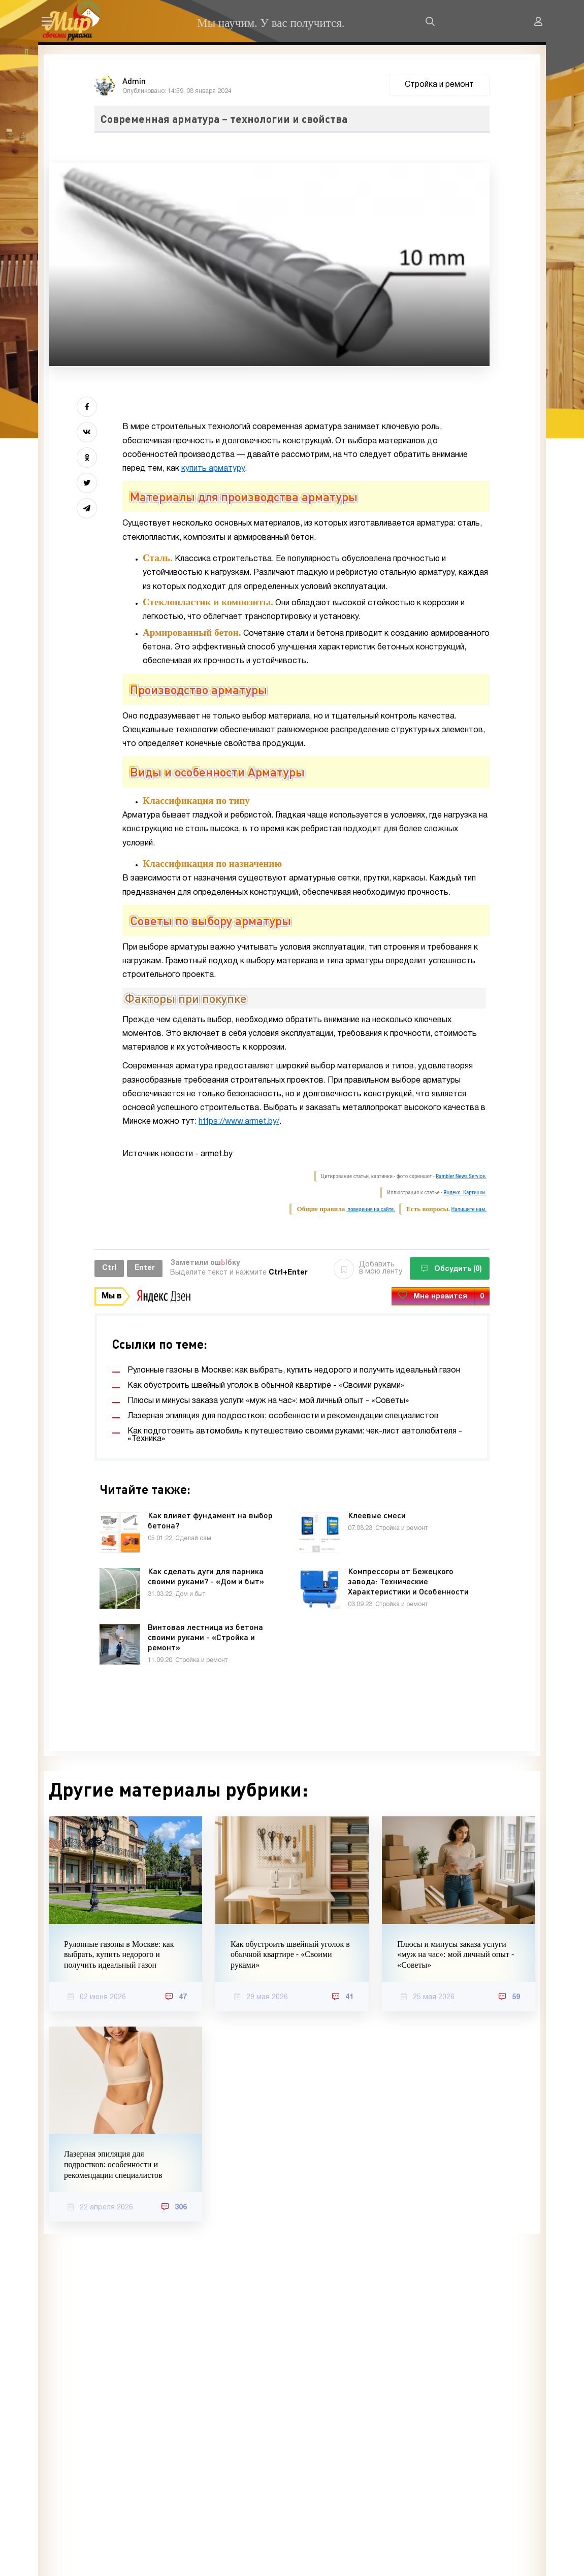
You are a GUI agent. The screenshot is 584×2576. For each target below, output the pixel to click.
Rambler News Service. (461, 1176)
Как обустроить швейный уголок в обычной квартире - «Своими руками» (290, 1955)
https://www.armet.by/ (239, 1121)
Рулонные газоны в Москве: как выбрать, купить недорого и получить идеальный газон (119, 1955)
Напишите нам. (468, 1209)
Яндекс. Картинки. (464, 1192)
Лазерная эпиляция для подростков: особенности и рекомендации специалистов (113, 2164)
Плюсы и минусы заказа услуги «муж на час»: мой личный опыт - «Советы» (455, 1955)
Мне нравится (440, 1297)
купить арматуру (213, 468)
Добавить (368, 1268)
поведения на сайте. (370, 1209)
